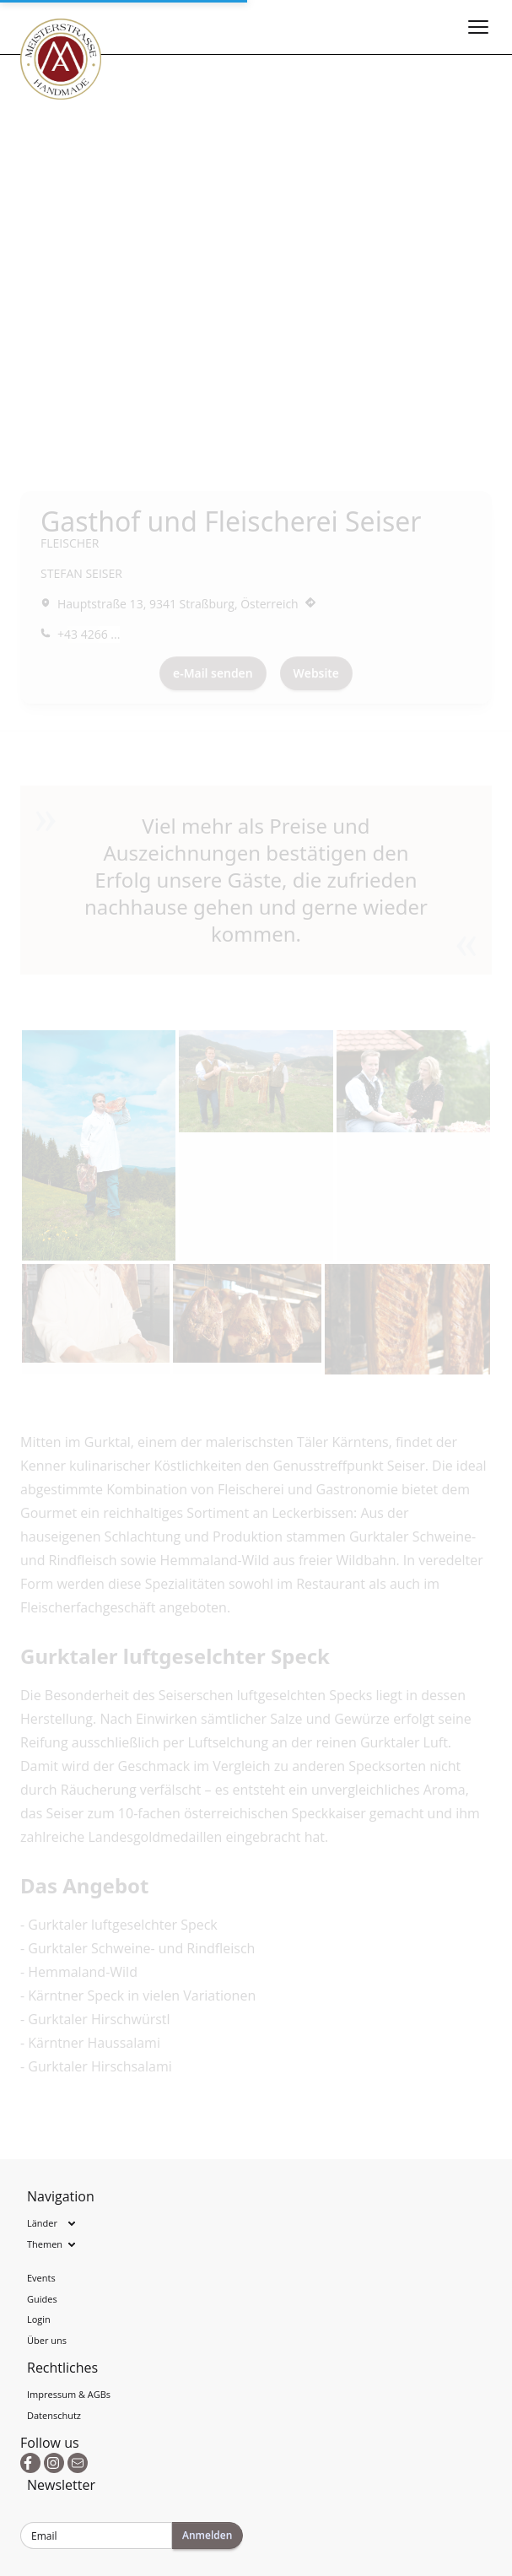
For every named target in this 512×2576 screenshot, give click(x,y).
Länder (42, 2223)
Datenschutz (54, 2415)
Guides (42, 2298)
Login (39, 2319)
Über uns (47, 2340)
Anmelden (207, 2535)
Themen (44, 2244)
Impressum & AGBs (68, 2394)
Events (41, 2277)
